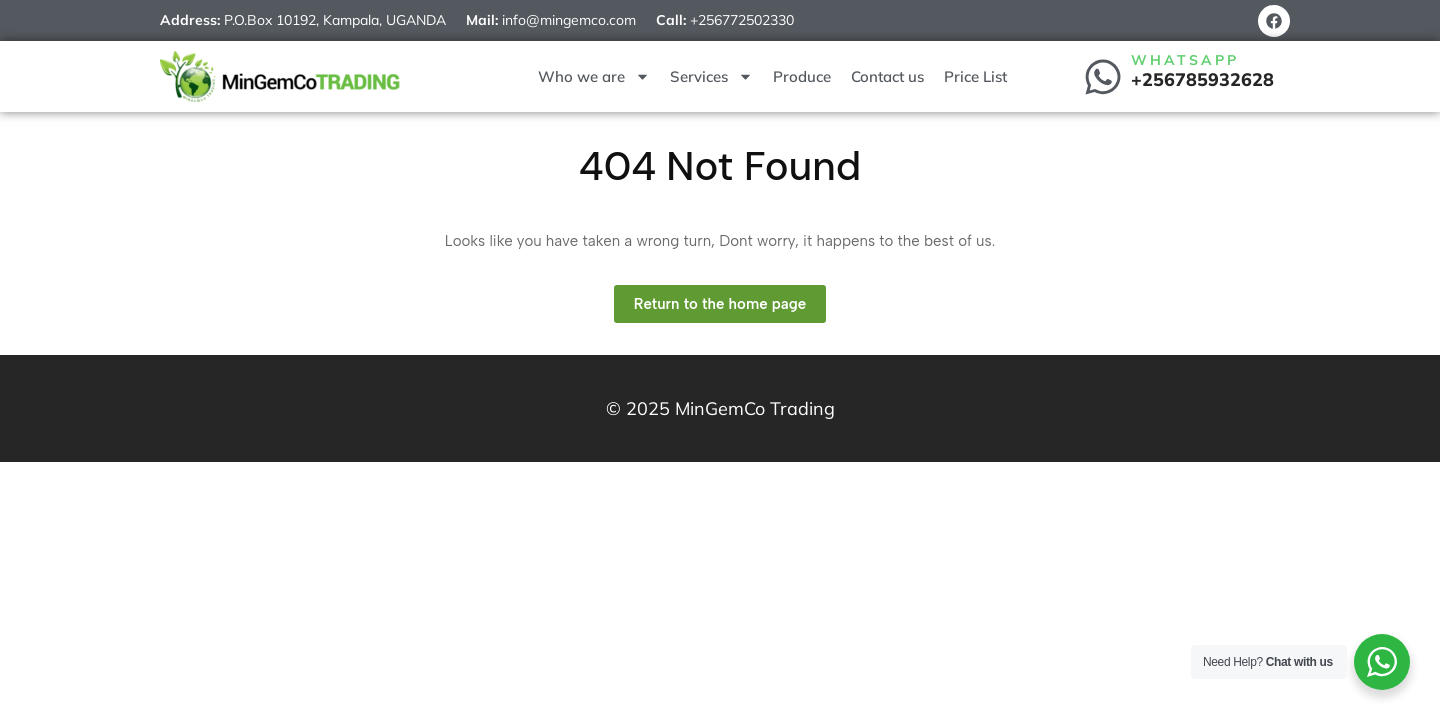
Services (711, 76)
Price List (975, 76)
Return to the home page (730, 299)
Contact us (887, 76)
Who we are (594, 76)
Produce (802, 76)
